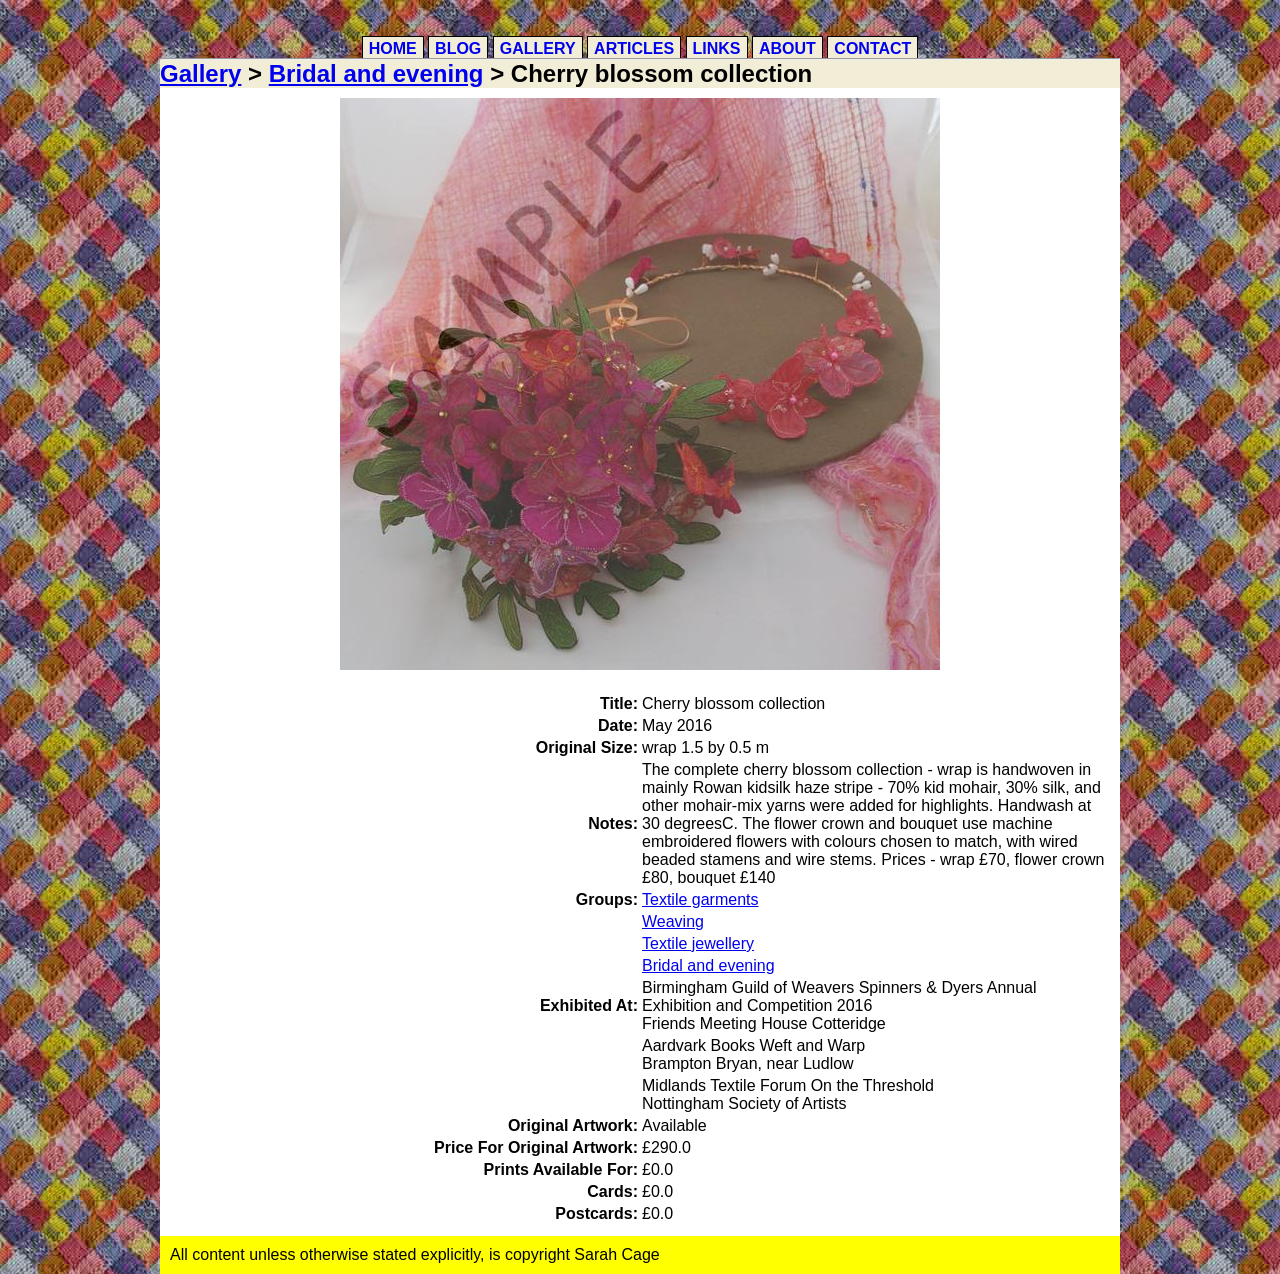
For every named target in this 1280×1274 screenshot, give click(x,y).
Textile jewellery (698, 943)
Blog (458, 48)
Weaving (673, 921)
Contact (872, 48)
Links (717, 48)
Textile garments (700, 899)
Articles (634, 48)
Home (393, 48)
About (787, 48)
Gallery (538, 48)
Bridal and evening (376, 73)
